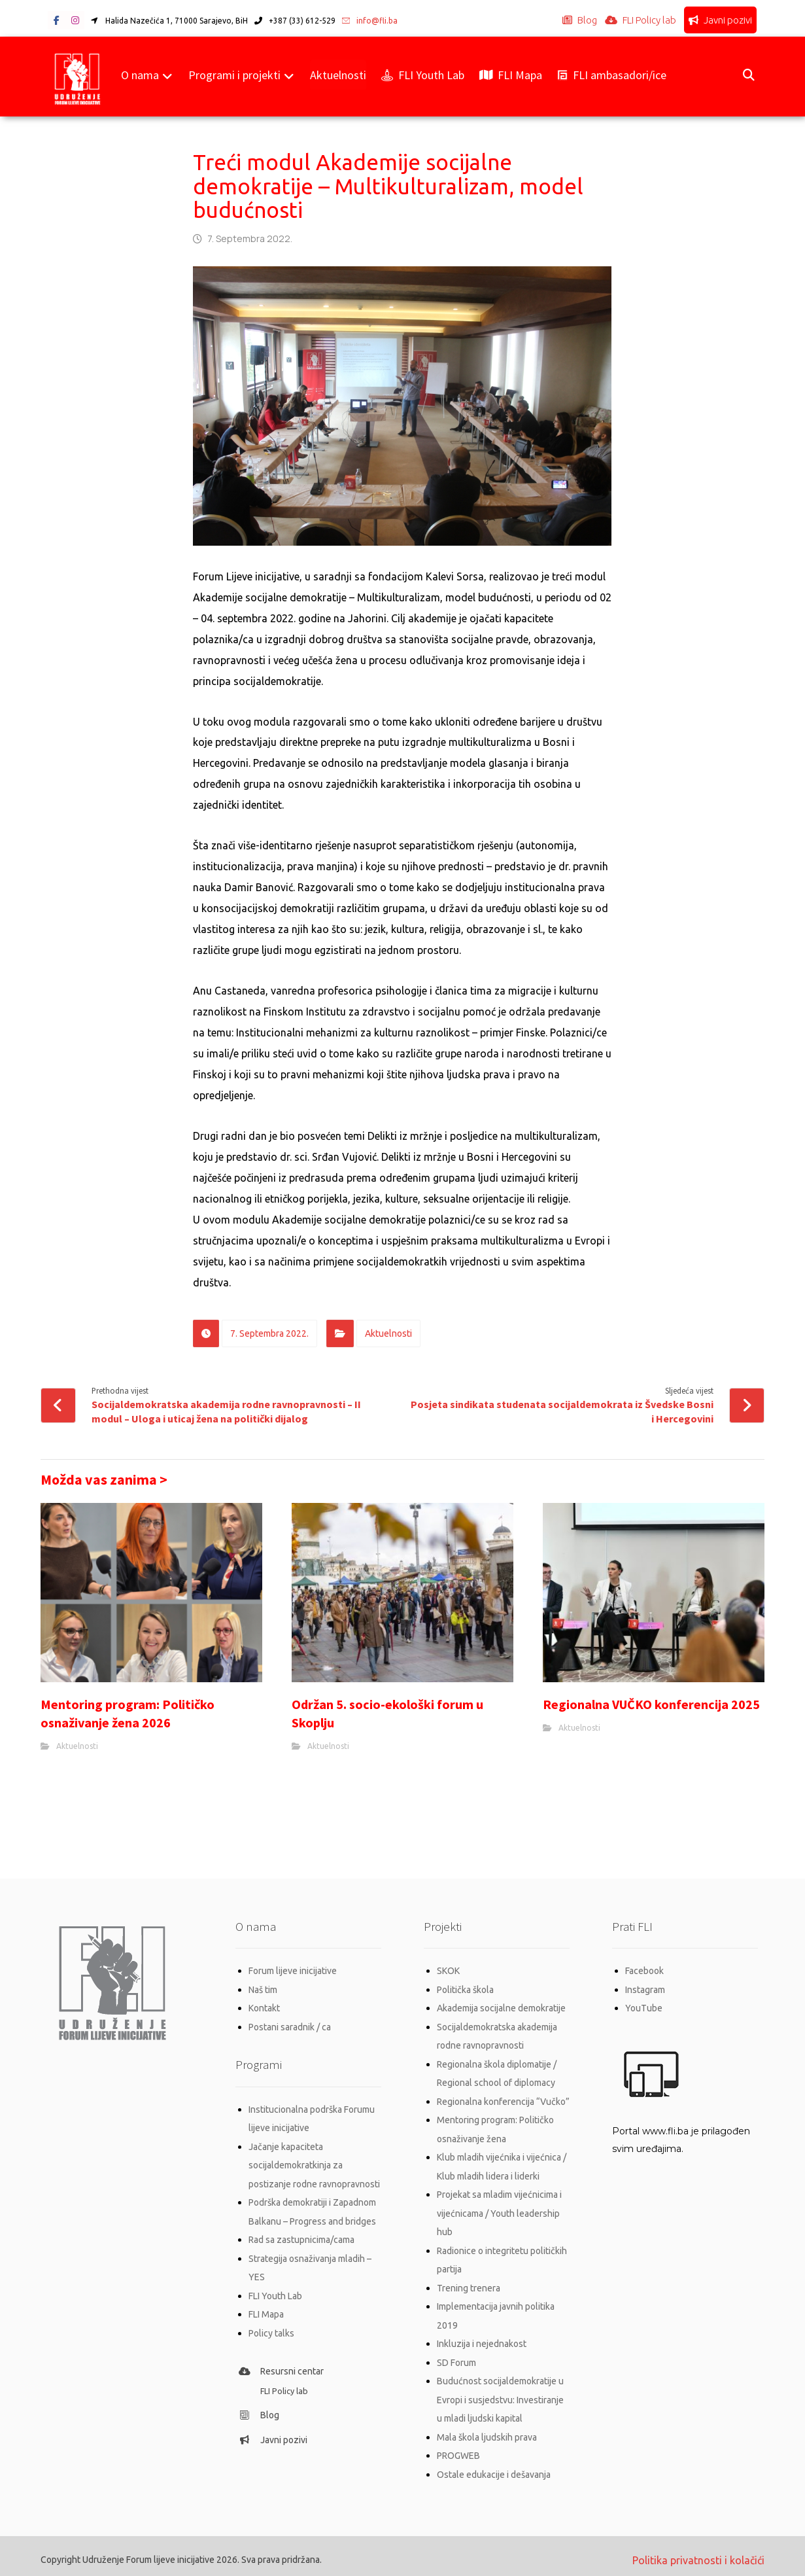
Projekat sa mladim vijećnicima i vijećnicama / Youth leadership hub (499, 2209)
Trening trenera (468, 2283)
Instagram (645, 1990)
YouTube (643, 2008)
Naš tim (262, 1990)
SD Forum (456, 2356)
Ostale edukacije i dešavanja (494, 2466)
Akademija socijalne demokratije (501, 2008)
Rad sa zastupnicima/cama (301, 2237)
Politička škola (465, 1990)
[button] (57, 21)
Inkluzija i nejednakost (481, 2338)
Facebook (644, 1971)
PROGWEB (458, 2448)
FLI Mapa (266, 2310)
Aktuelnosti (388, 1334)
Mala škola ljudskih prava (487, 2429)
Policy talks (271, 2328)
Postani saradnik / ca (289, 2026)
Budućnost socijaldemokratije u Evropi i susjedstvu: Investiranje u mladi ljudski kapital (500, 2392)
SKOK (448, 1971)
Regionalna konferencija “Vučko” (503, 2099)
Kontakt (264, 2008)
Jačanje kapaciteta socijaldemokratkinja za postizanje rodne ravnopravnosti (314, 2163)
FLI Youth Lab (275, 2292)
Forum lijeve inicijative (292, 1971)
